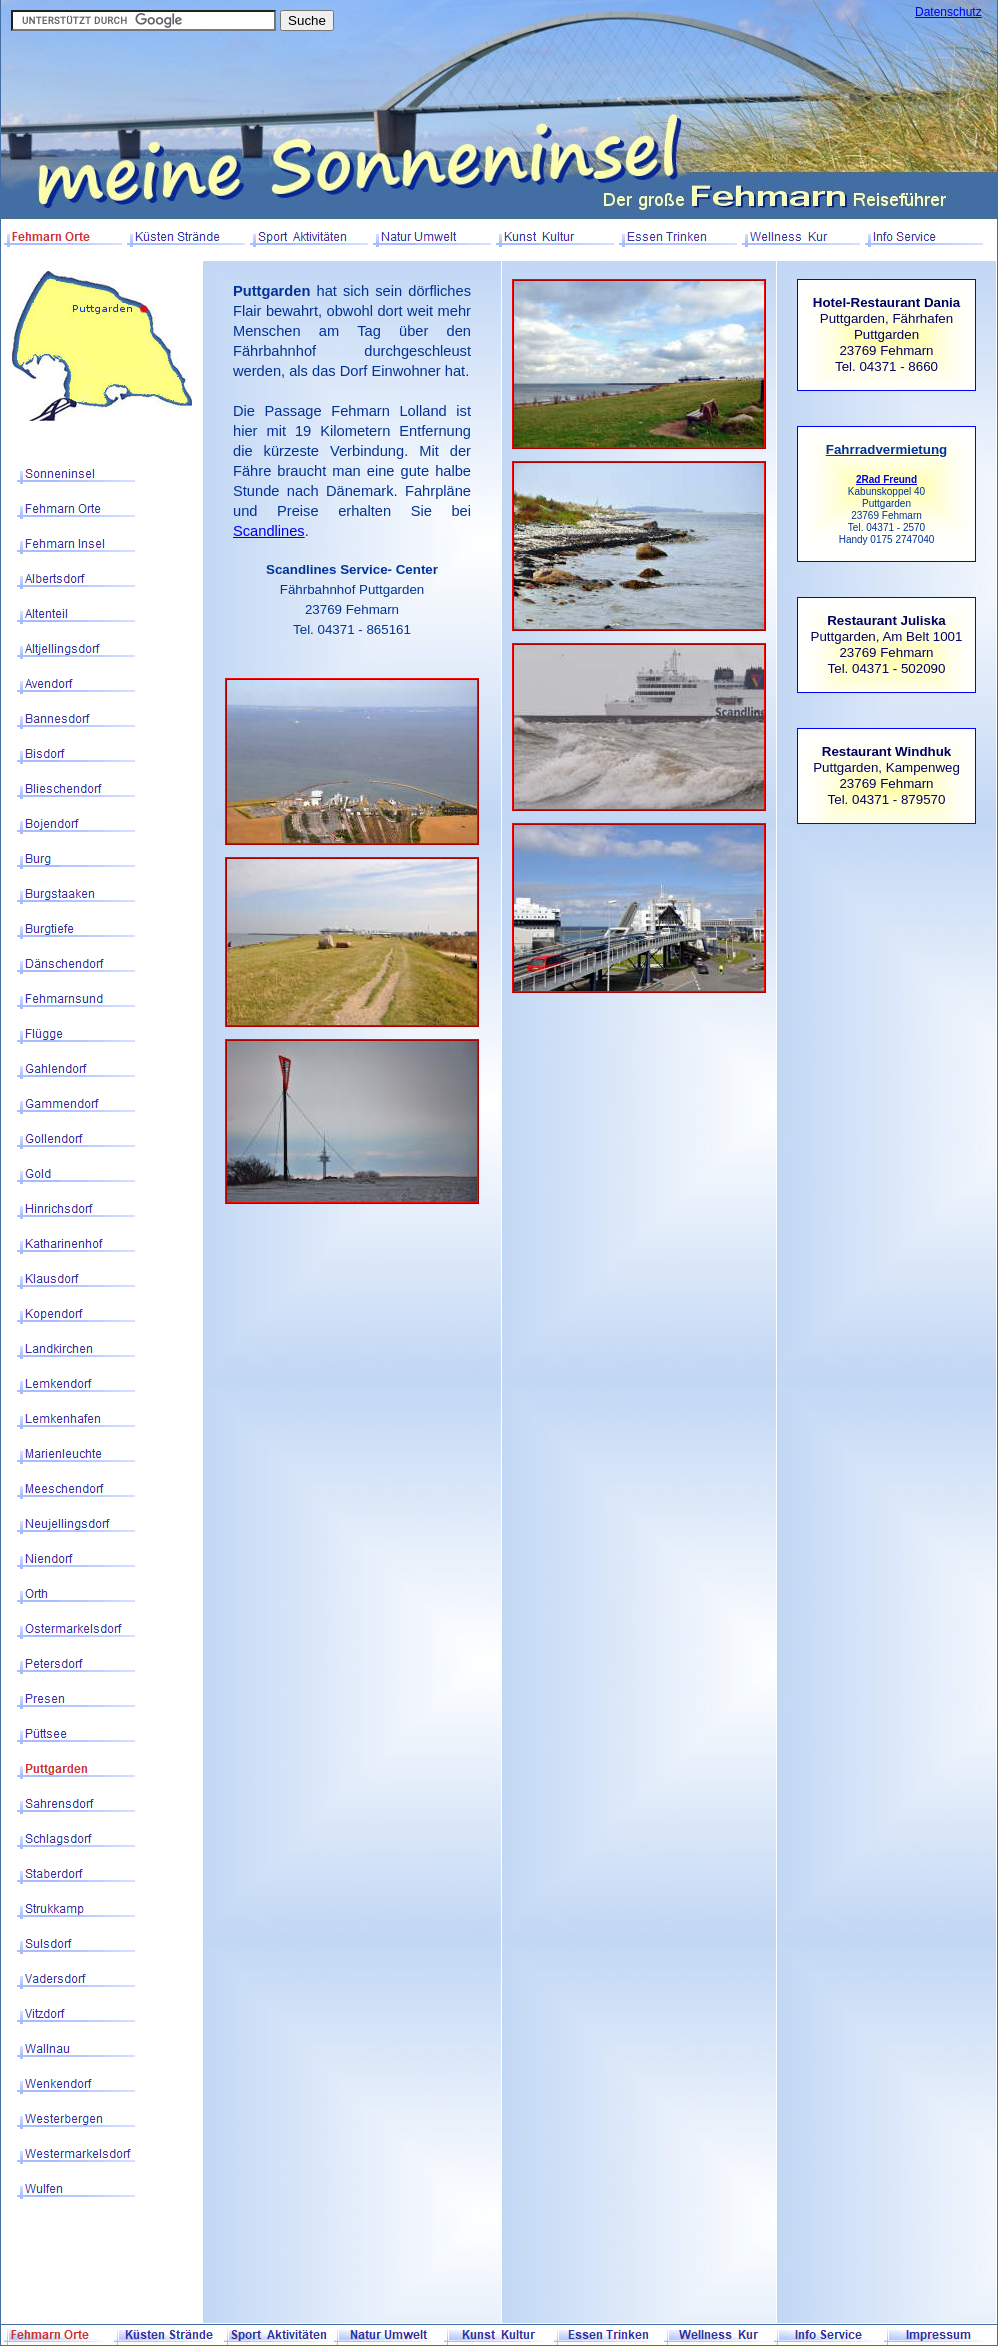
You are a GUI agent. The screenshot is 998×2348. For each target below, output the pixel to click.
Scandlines (269, 531)
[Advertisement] (887, 952)
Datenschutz (948, 12)
